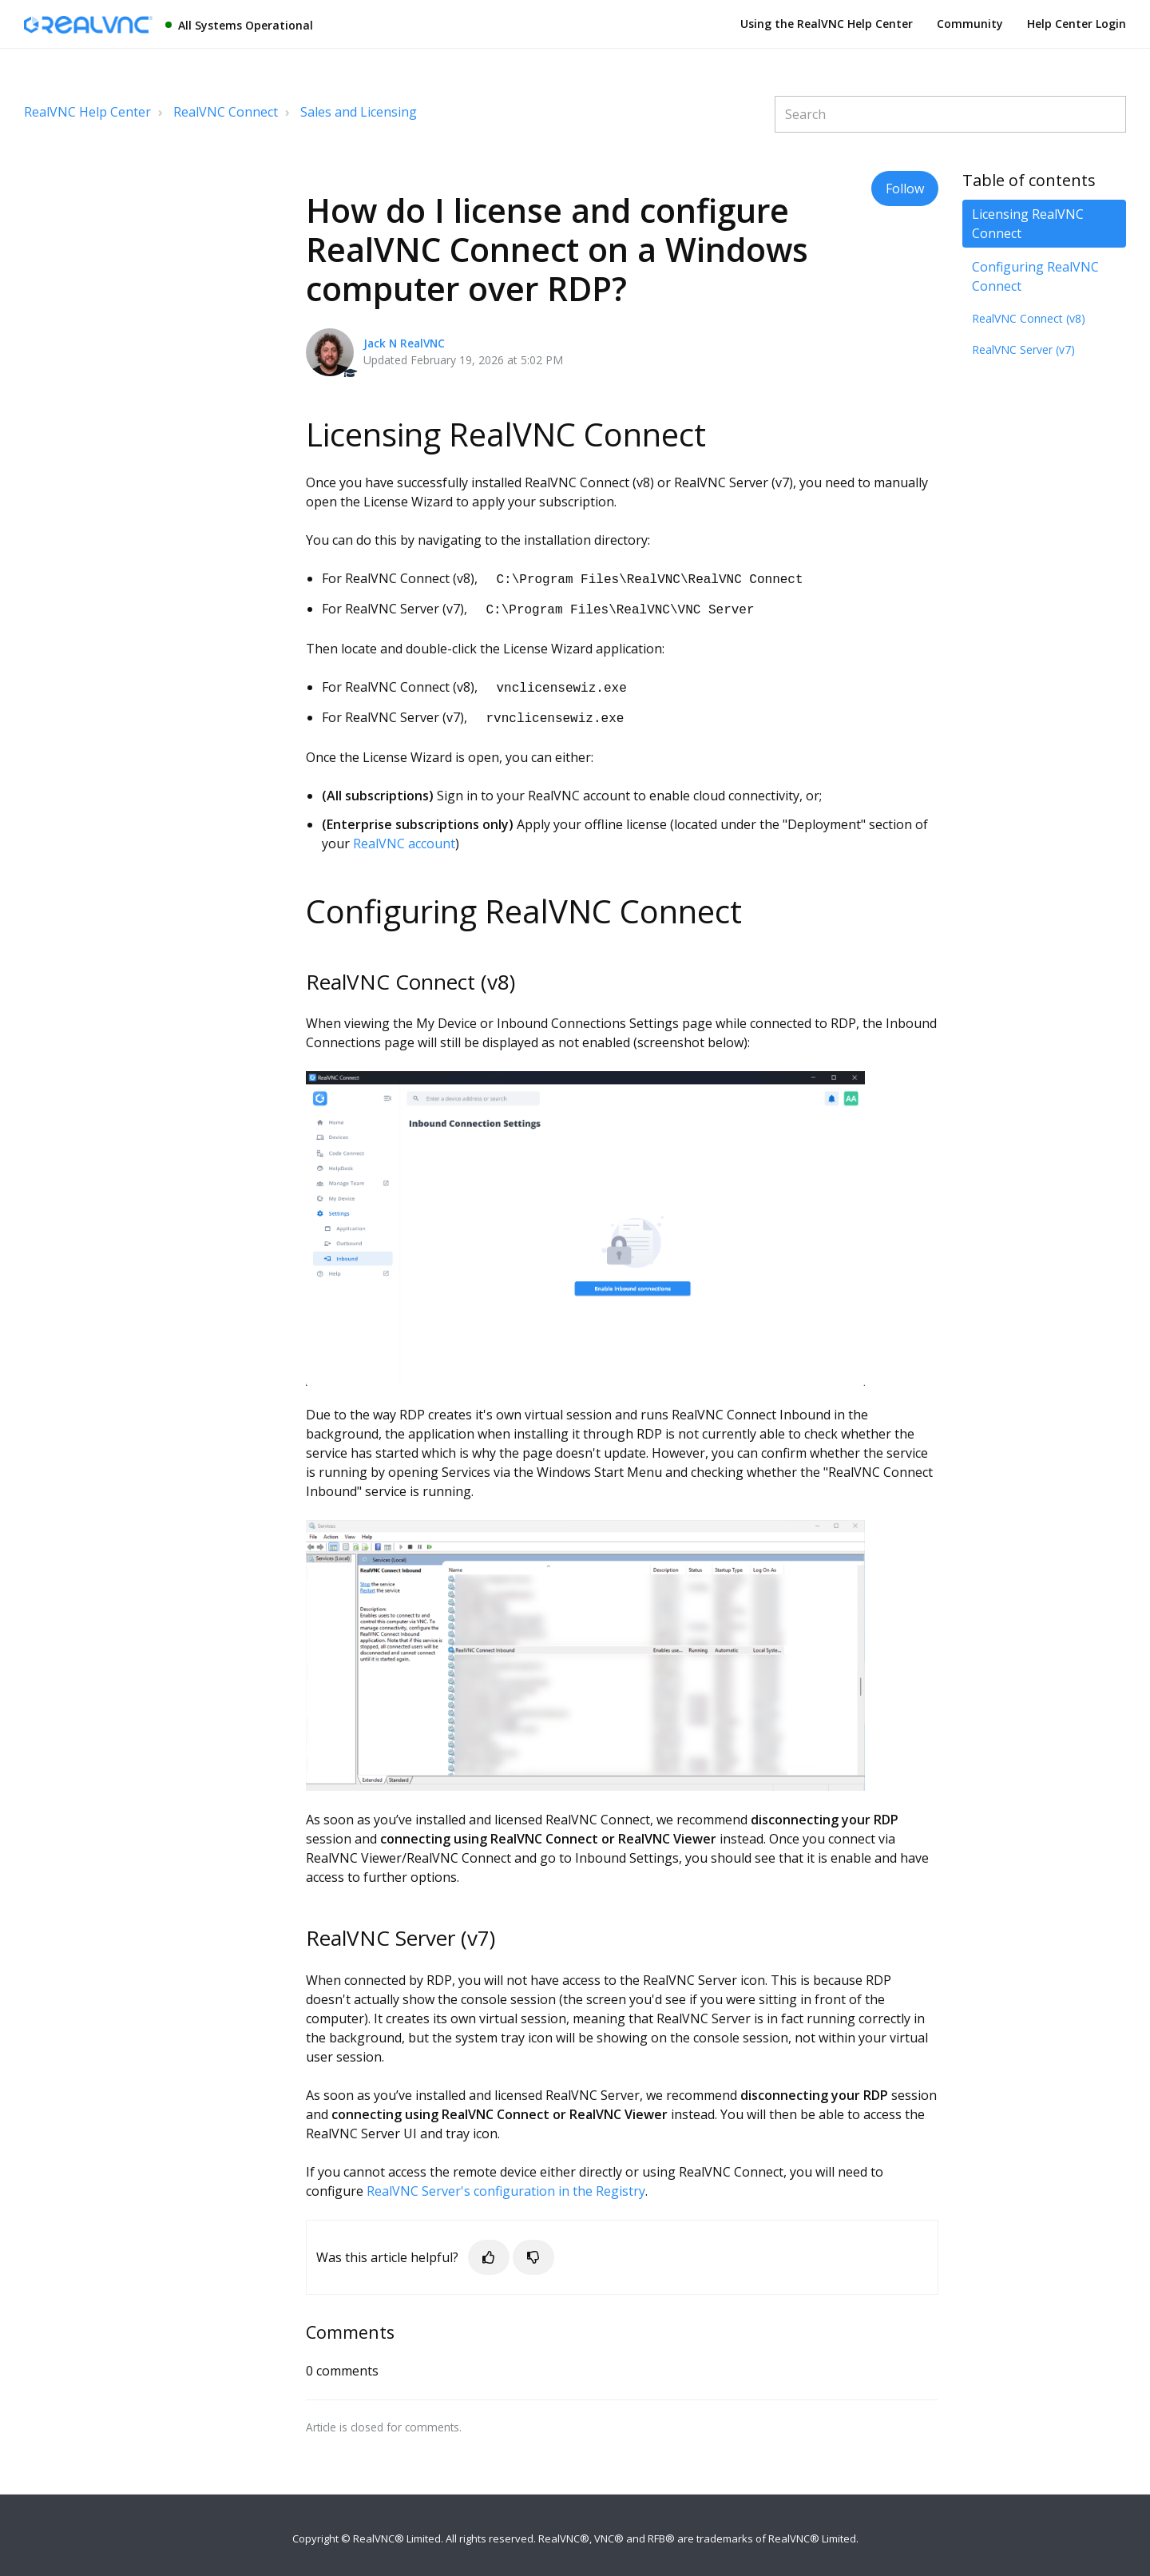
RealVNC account (404, 837)
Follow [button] (905, 188)
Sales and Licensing (358, 112)
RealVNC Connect (225, 112)
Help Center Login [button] (1076, 23)
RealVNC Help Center (87, 112)
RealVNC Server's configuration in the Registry (506, 2184)
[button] (489, 2250)
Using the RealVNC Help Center (826, 23)
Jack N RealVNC (404, 343)
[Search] (950, 114)
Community (970, 23)
